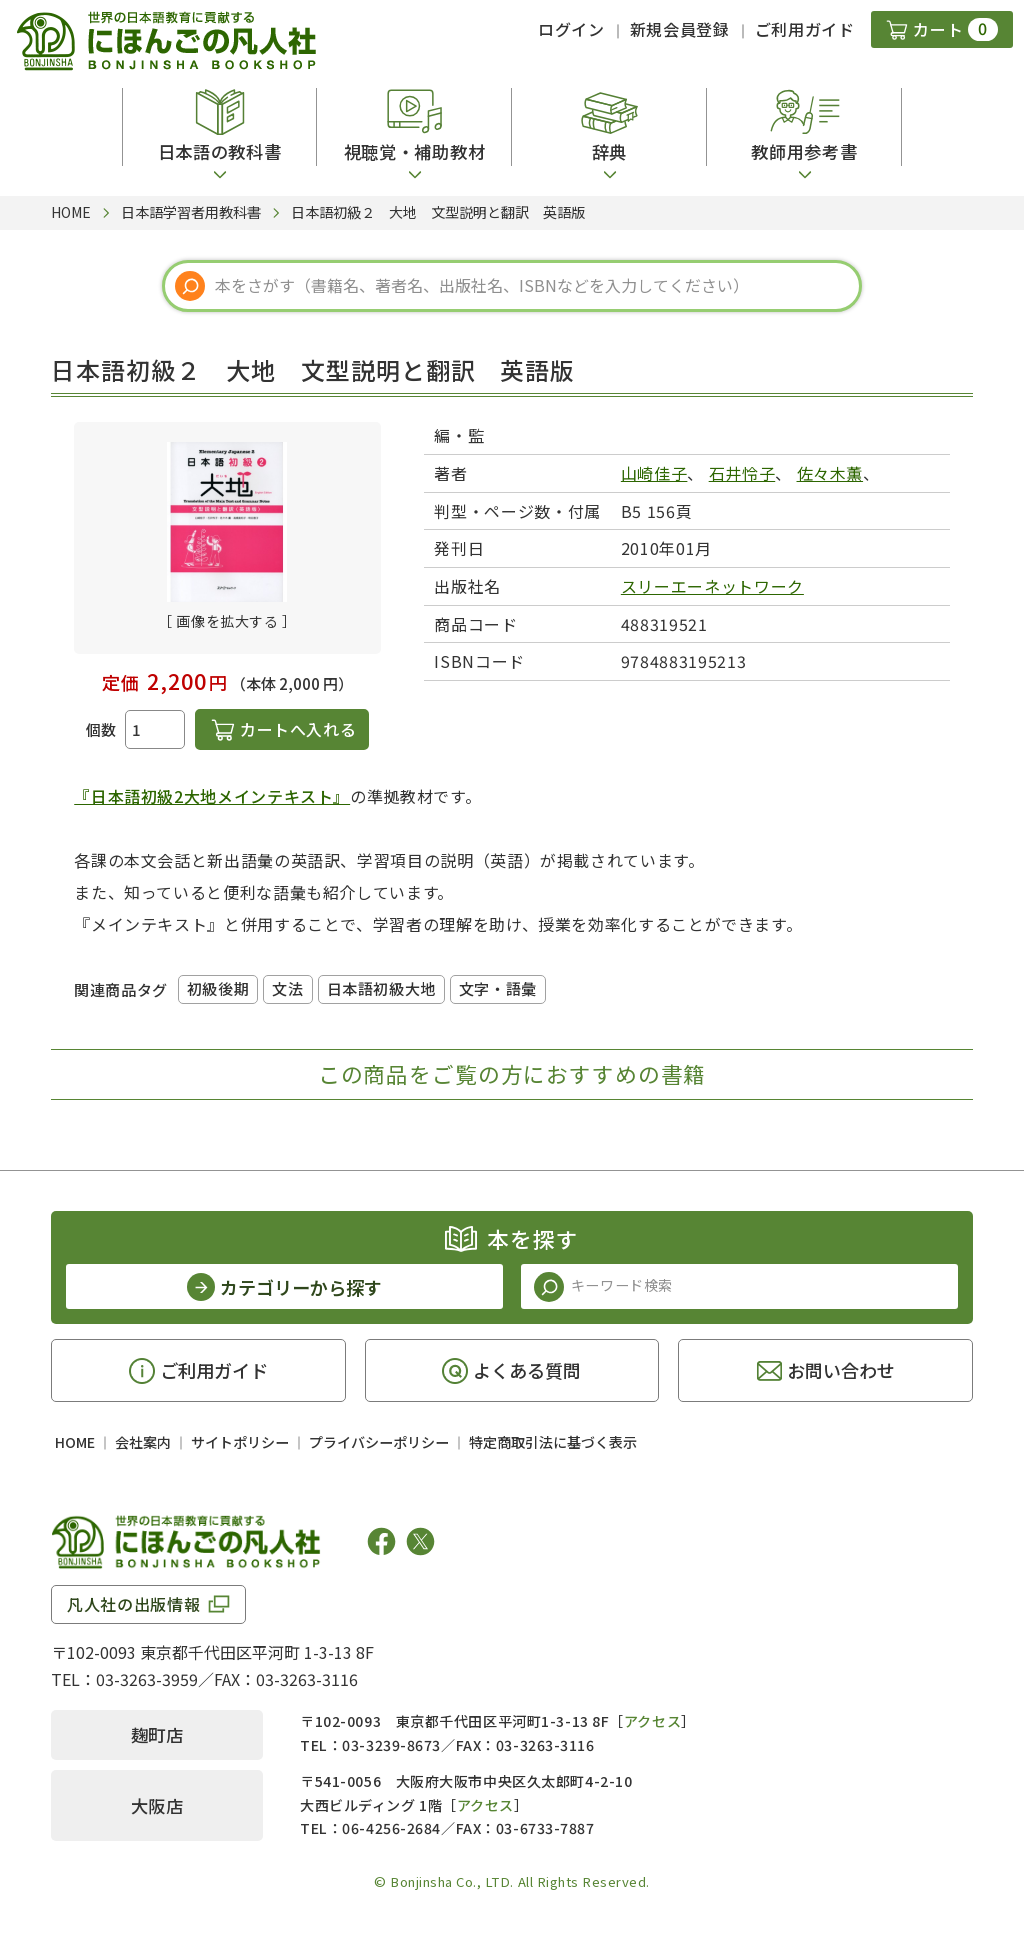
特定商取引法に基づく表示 (553, 1442)
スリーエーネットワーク (712, 586)
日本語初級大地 (381, 988)
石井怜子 (742, 473)
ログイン (571, 29)
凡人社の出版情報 (133, 1604)
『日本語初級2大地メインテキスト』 (212, 796)
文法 (287, 988)
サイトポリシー (240, 1442)
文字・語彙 (498, 988)
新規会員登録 (680, 29)
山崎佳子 (654, 473)
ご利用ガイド (805, 29)
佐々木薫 (830, 473)
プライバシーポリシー (379, 1442)
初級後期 (218, 988)
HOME (75, 1442)
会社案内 (143, 1442)
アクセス (652, 1721)
